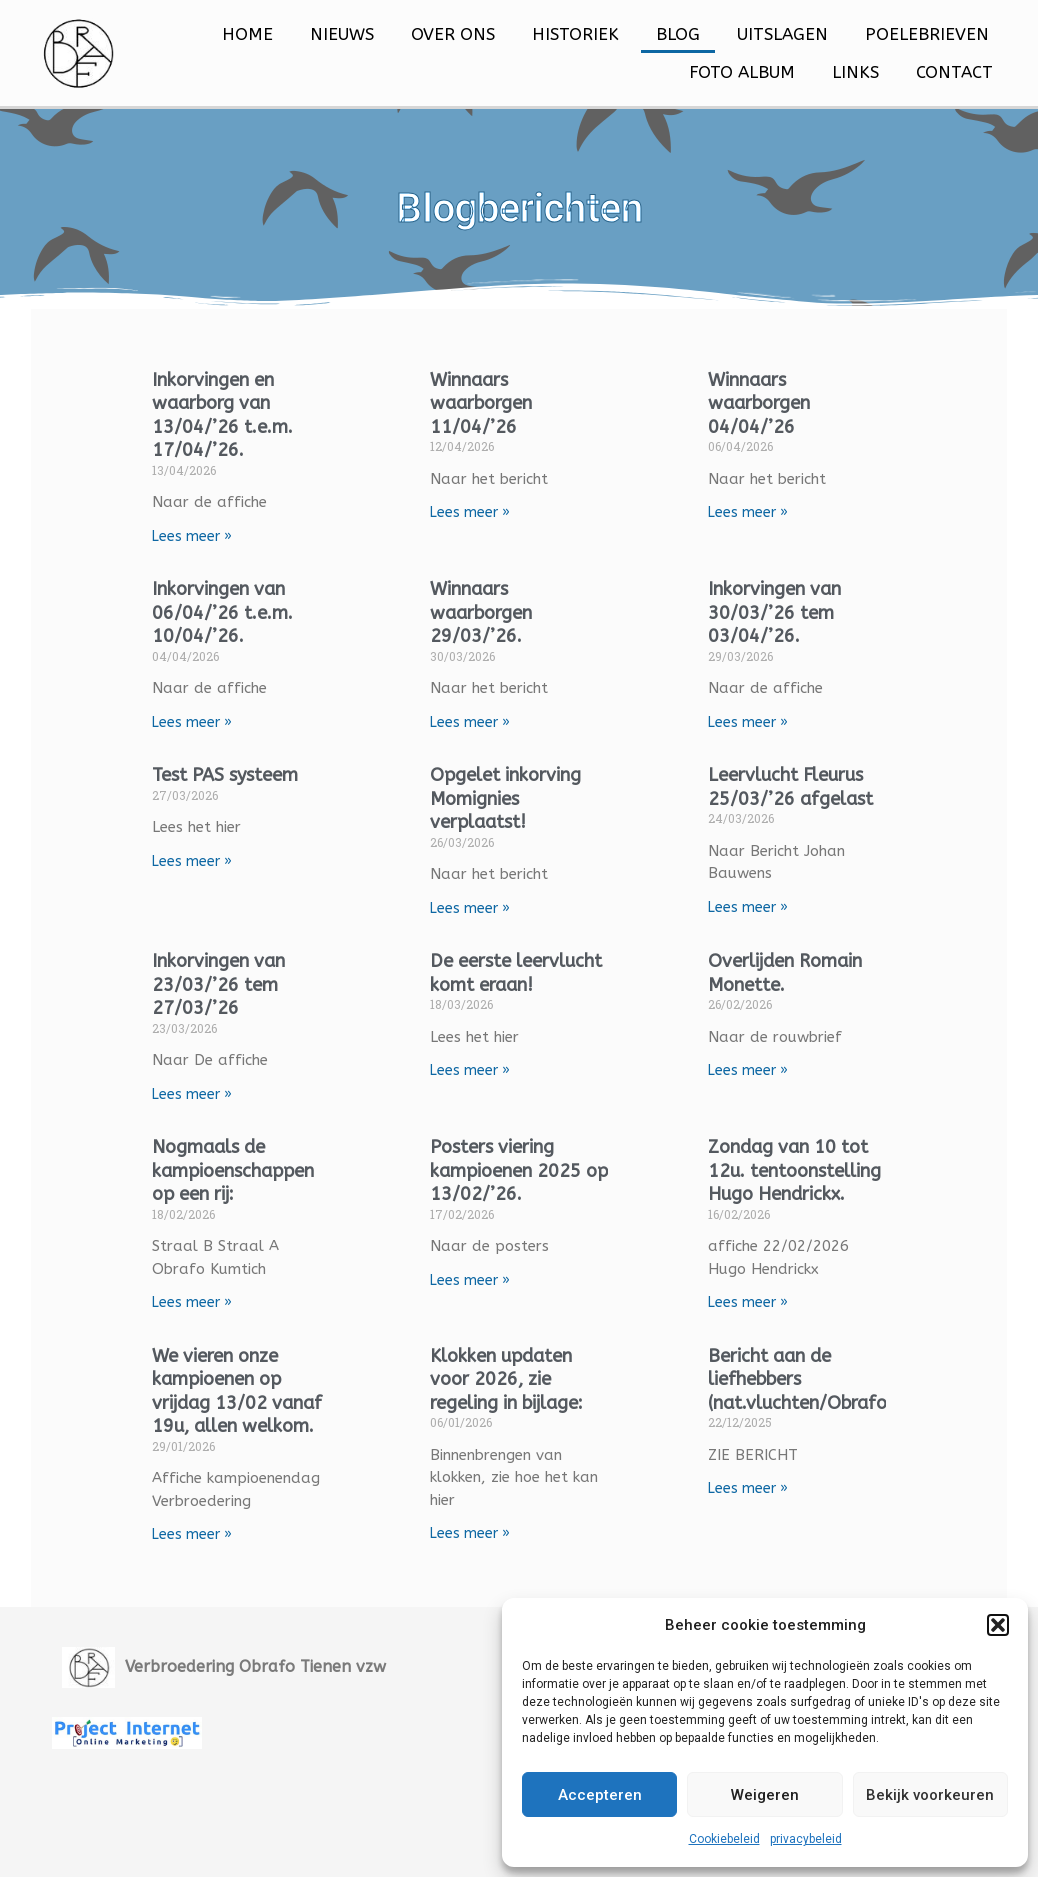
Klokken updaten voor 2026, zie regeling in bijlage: (512, 1407)
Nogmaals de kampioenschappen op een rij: (252, 1174)
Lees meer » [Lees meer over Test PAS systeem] (211, 863)
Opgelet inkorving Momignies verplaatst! (511, 800)
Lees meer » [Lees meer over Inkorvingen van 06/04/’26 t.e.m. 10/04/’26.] (211, 723)
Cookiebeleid (724, 1839)
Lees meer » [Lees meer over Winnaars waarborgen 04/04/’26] (742, 512)
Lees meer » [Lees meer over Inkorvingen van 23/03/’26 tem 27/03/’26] (211, 1097)
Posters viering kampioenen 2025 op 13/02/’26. (511, 1174)
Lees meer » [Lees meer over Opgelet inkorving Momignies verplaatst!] (476, 910)
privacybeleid (806, 1839)
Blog (678, 34)
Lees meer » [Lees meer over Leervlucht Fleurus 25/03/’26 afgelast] (742, 909)
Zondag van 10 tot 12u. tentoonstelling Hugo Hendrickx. (782, 1186)
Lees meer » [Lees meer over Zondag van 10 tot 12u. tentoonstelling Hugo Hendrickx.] (742, 1330)
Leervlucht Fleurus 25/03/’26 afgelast (784, 788)
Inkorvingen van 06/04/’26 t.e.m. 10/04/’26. (241, 613)
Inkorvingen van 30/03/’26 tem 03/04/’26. (768, 613)
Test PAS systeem (244, 777)
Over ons (453, 34)
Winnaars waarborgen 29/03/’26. (487, 613)
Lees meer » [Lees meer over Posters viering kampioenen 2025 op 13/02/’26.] (476, 1284)
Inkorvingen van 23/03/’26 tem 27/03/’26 (237, 987)
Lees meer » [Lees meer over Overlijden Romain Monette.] (742, 1073)
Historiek (575, 34)
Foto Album (742, 72)
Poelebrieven (927, 34)
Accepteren (600, 1795)
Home (247, 34)
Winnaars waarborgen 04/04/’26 (753, 403)
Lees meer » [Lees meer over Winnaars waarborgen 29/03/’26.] (476, 723)
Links (855, 72)
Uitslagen (782, 34)
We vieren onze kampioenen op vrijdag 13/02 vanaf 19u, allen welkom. (241, 1431)
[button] (998, 1625)
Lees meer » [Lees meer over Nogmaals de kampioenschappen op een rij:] (211, 1306)
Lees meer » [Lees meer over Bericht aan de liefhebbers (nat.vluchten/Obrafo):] (742, 1517)
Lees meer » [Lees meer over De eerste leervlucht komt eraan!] (476, 1097)
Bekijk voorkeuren (930, 1795)
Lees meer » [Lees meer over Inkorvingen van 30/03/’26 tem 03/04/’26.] (742, 723)
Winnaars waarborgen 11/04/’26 (487, 403)
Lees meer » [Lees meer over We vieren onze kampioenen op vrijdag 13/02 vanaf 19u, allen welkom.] (211, 1608)
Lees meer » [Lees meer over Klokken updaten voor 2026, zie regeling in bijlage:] (476, 1562)
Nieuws (342, 34)
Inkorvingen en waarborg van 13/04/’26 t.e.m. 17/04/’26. (241, 415)
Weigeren (765, 1795)
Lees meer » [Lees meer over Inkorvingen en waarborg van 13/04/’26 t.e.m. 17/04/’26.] (211, 536)
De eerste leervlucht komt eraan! (503, 987)
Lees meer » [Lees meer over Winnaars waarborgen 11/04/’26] (476, 512)
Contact (954, 72)
